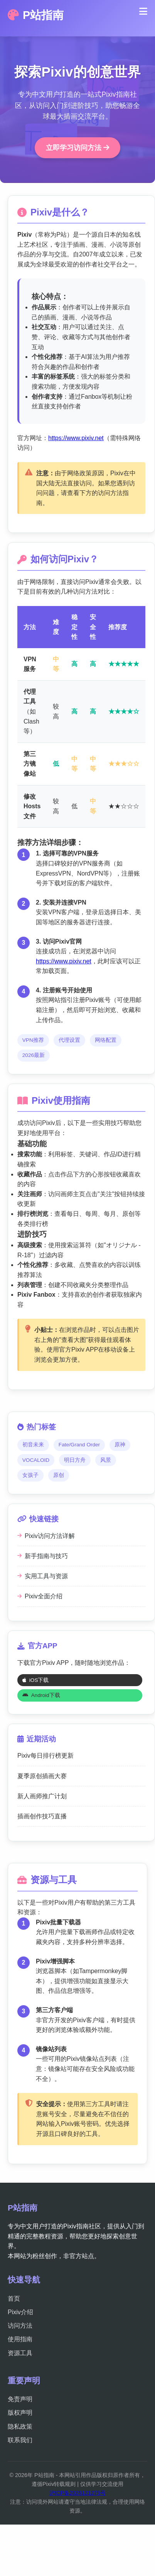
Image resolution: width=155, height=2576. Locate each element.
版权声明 (20, 2412)
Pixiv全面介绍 (39, 1596)
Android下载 (41, 1695)
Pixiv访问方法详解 (46, 1536)
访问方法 (20, 2325)
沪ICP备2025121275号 (77, 2493)
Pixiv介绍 (20, 2312)
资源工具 (20, 2353)
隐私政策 (20, 2426)
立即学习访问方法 (77, 148)
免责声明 (20, 2399)
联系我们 (20, 2440)
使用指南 (20, 2339)
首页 (14, 2298)
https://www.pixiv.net (76, 438)
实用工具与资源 (42, 1576)
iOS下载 (35, 1680)
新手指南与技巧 (42, 1556)
